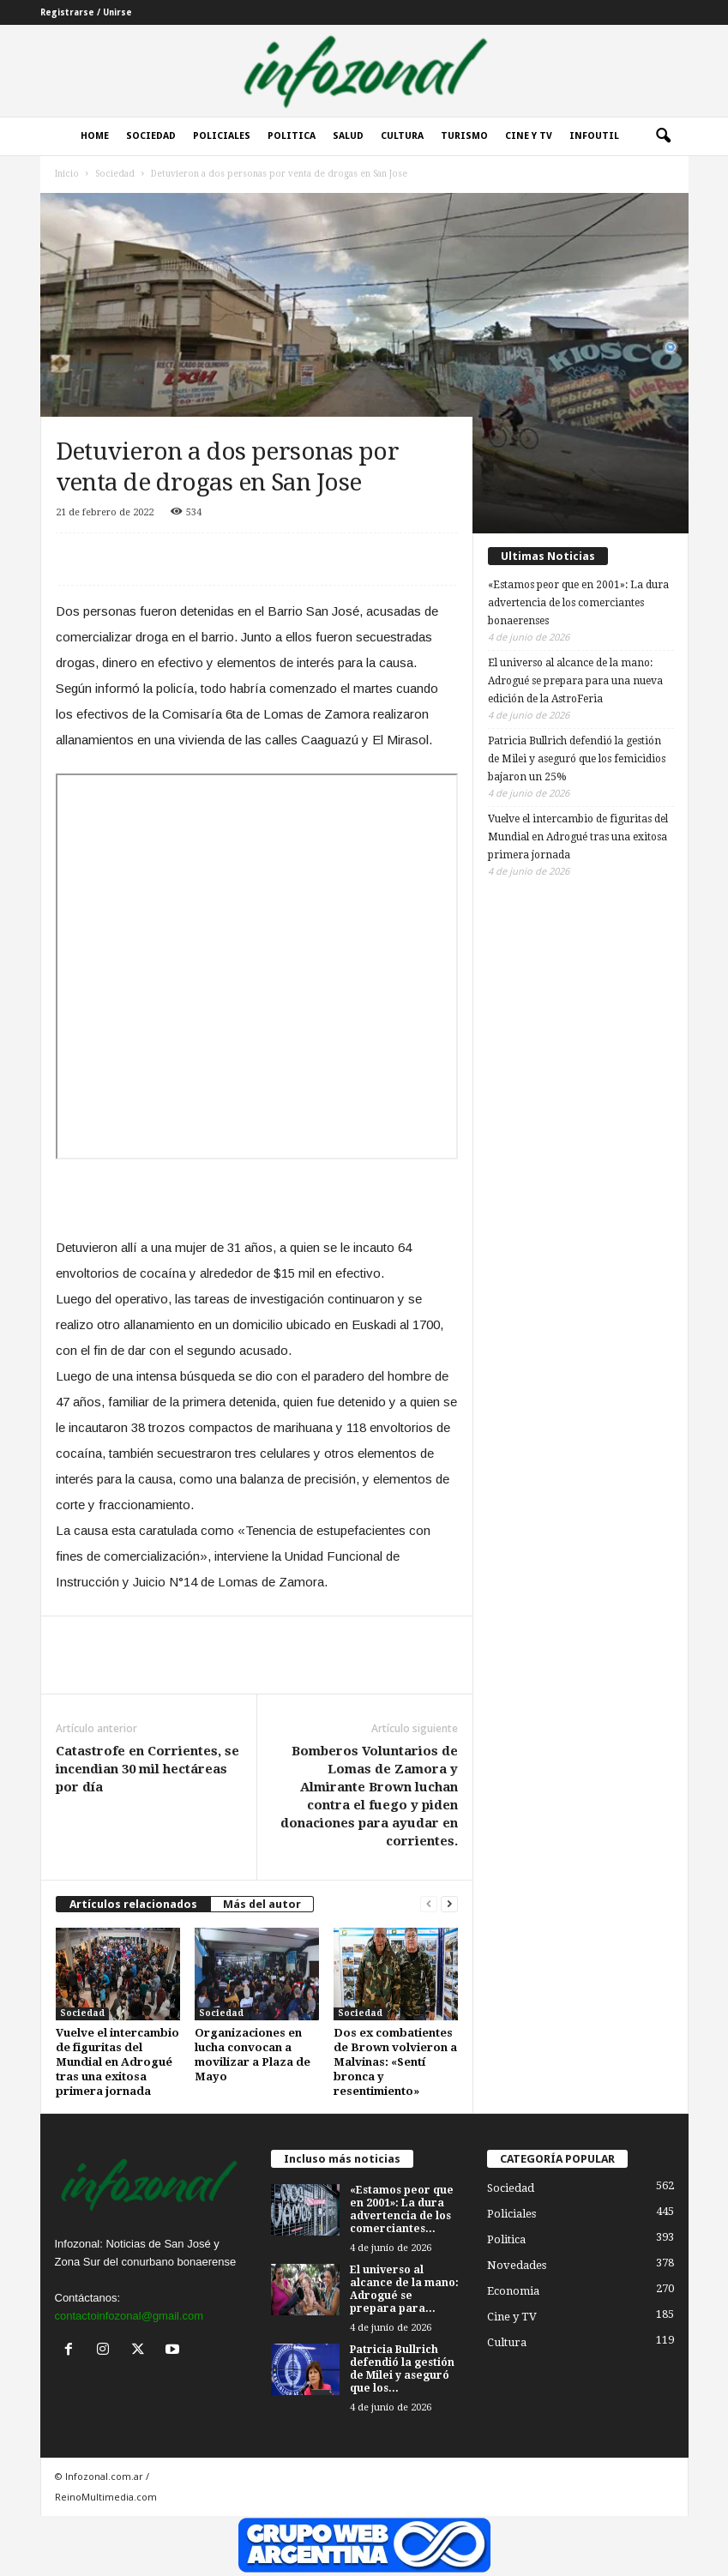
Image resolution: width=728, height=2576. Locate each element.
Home (95, 135)
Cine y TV (512, 2316)
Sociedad (151, 135)
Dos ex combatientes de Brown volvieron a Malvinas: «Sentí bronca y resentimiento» (395, 2062)
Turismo (464, 135)
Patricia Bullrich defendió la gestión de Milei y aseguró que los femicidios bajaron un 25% (576, 759)
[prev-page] (428, 1904)
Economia (513, 2290)
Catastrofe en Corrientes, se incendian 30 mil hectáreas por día (147, 1769)
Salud (348, 135)
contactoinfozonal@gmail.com (129, 2315)
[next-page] (449, 1904)
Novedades (516, 2265)
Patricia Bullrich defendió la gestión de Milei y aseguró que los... (402, 2369)
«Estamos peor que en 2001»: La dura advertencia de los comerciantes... (402, 2209)
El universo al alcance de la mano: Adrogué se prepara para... (404, 2289)
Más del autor (262, 1904)
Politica (292, 135)
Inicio (67, 173)
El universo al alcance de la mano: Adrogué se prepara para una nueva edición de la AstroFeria (575, 681)
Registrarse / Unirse (86, 12)
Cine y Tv (528, 135)
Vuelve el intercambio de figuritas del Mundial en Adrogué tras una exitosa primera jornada (117, 2062)
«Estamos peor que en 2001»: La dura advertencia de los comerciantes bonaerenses (578, 603)
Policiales (221, 135)
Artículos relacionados (133, 1904)
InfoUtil (594, 135)
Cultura (402, 135)
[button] (663, 136)
